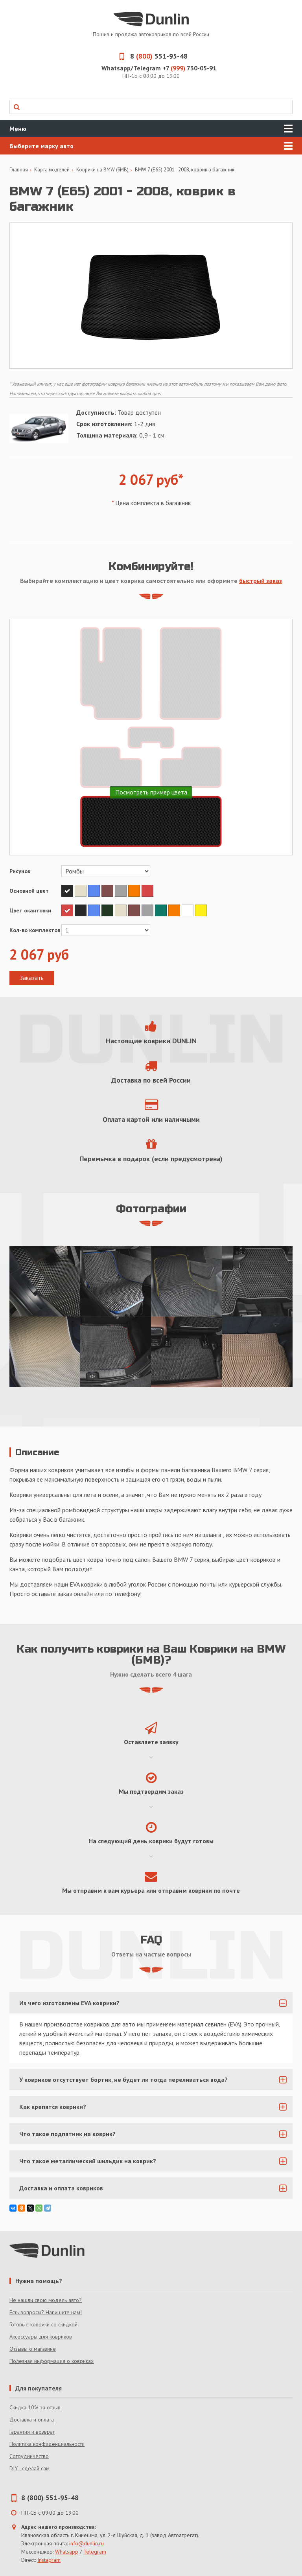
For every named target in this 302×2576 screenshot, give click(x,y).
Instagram (49, 2559)
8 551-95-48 (151, 56)
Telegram (94, 2551)
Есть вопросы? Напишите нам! (45, 2312)
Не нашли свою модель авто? (45, 2300)
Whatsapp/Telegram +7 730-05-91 (158, 68)
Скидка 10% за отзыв (35, 2407)
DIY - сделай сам (29, 2468)
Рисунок (19, 871)
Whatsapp (66, 2551)
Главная (18, 169)
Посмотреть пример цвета (151, 792)
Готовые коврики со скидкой (43, 2324)
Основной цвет (29, 890)
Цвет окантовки (30, 910)
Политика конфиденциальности (47, 2443)
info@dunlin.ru (86, 2543)
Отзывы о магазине (32, 2348)
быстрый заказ (260, 581)
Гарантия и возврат (32, 2431)
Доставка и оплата (31, 2419)
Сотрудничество (29, 2456)
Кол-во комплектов (34, 930)
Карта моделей (52, 169)
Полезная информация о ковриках (51, 2361)
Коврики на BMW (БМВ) (102, 169)
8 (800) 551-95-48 (50, 2497)
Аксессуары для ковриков (40, 2336)
